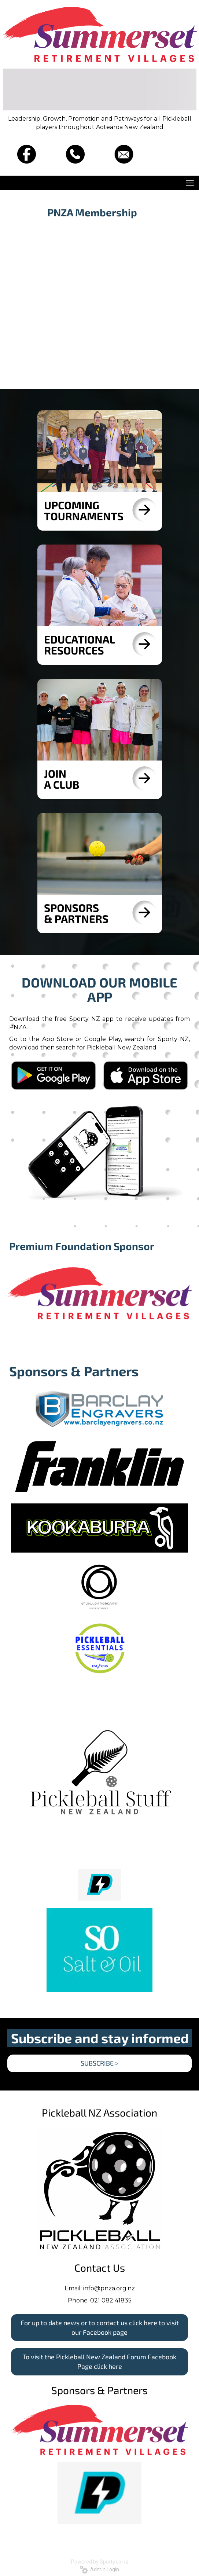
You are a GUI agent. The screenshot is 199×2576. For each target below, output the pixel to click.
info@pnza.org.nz (109, 2288)
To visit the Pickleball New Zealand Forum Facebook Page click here (99, 2361)
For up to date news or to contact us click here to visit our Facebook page (100, 2327)
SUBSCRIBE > (100, 2063)
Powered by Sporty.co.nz (99, 2562)
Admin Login (99, 2569)
